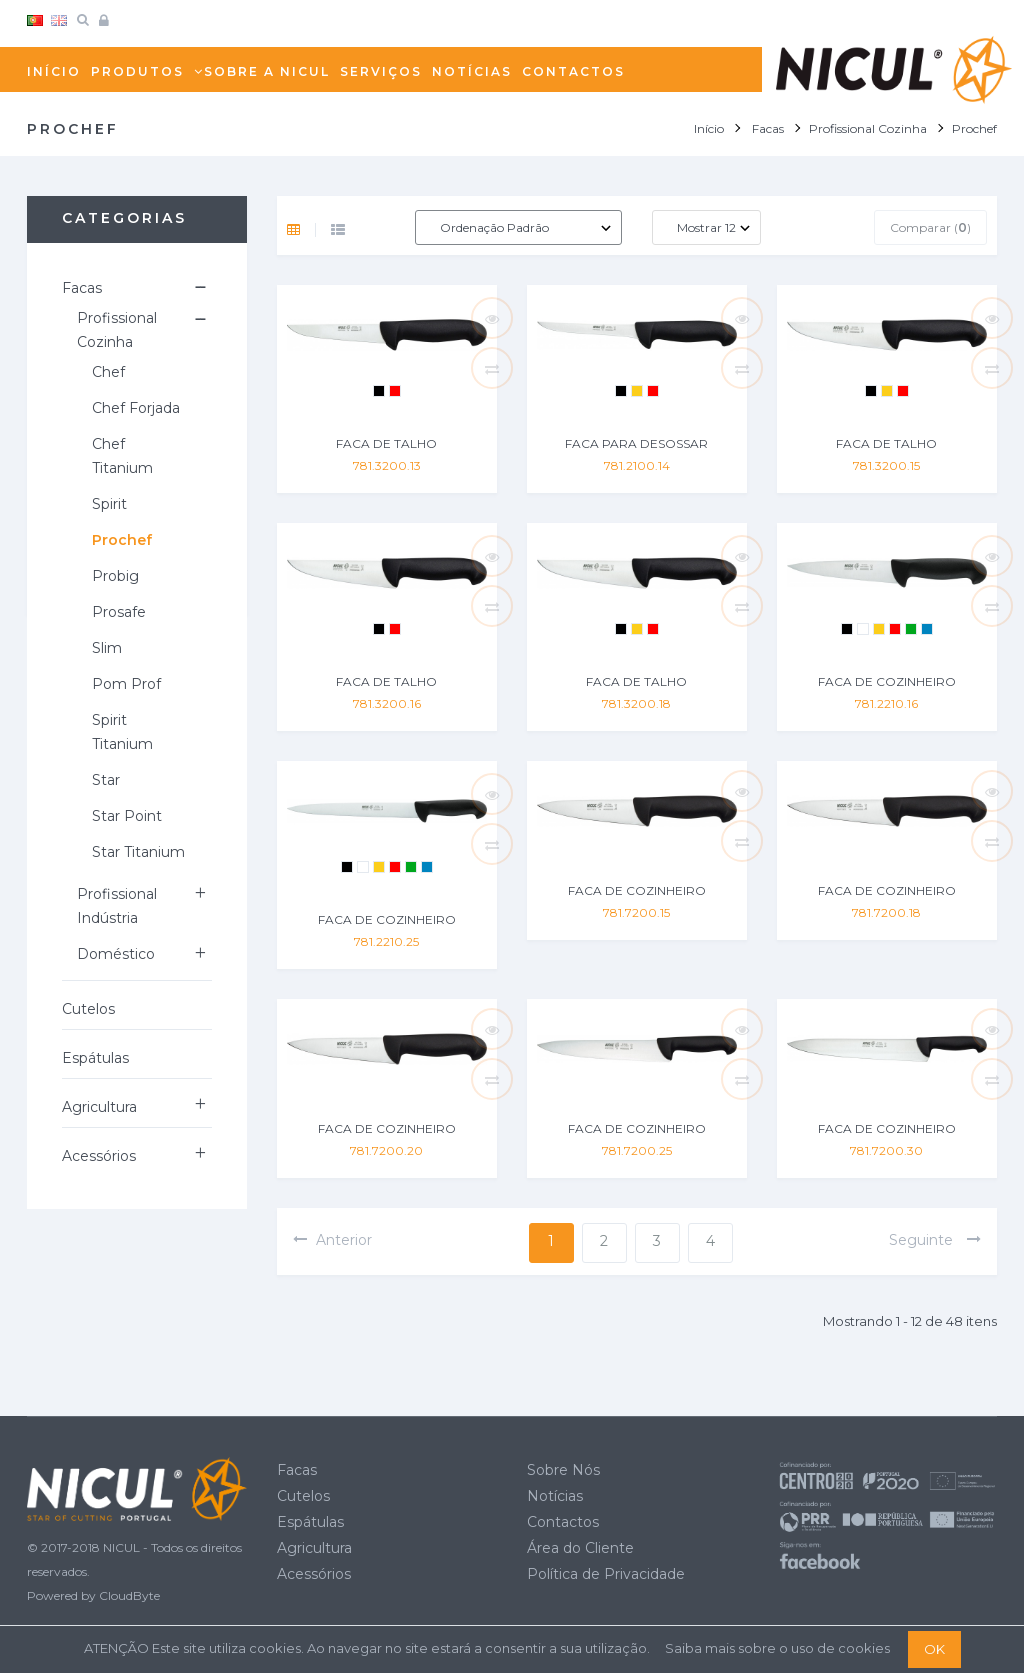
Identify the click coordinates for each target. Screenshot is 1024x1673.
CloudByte (129, 1595)
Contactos (563, 1522)
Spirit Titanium (122, 732)
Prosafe (119, 612)
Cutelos (88, 1009)
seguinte (935, 1240)
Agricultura (99, 1107)
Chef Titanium (122, 456)
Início (709, 128)
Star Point (127, 816)
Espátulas (95, 1058)
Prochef (122, 540)
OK (934, 1649)
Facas (82, 288)
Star (106, 780)
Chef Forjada (136, 408)
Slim (107, 648)
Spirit (109, 504)
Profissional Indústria (117, 906)
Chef (108, 372)
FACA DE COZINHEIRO (887, 681)
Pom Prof (126, 684)
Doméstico (116, 954)
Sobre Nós (563, 1470)
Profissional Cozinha (117, 330)
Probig (115, 576)
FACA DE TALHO (386, 443)
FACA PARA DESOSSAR (636, 443)
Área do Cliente (580, 1548)
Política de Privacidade (606, 1574)
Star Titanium (138, 852)
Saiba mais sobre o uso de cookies (777, 1648)
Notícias (555, 1496)
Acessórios (99, 1156)
